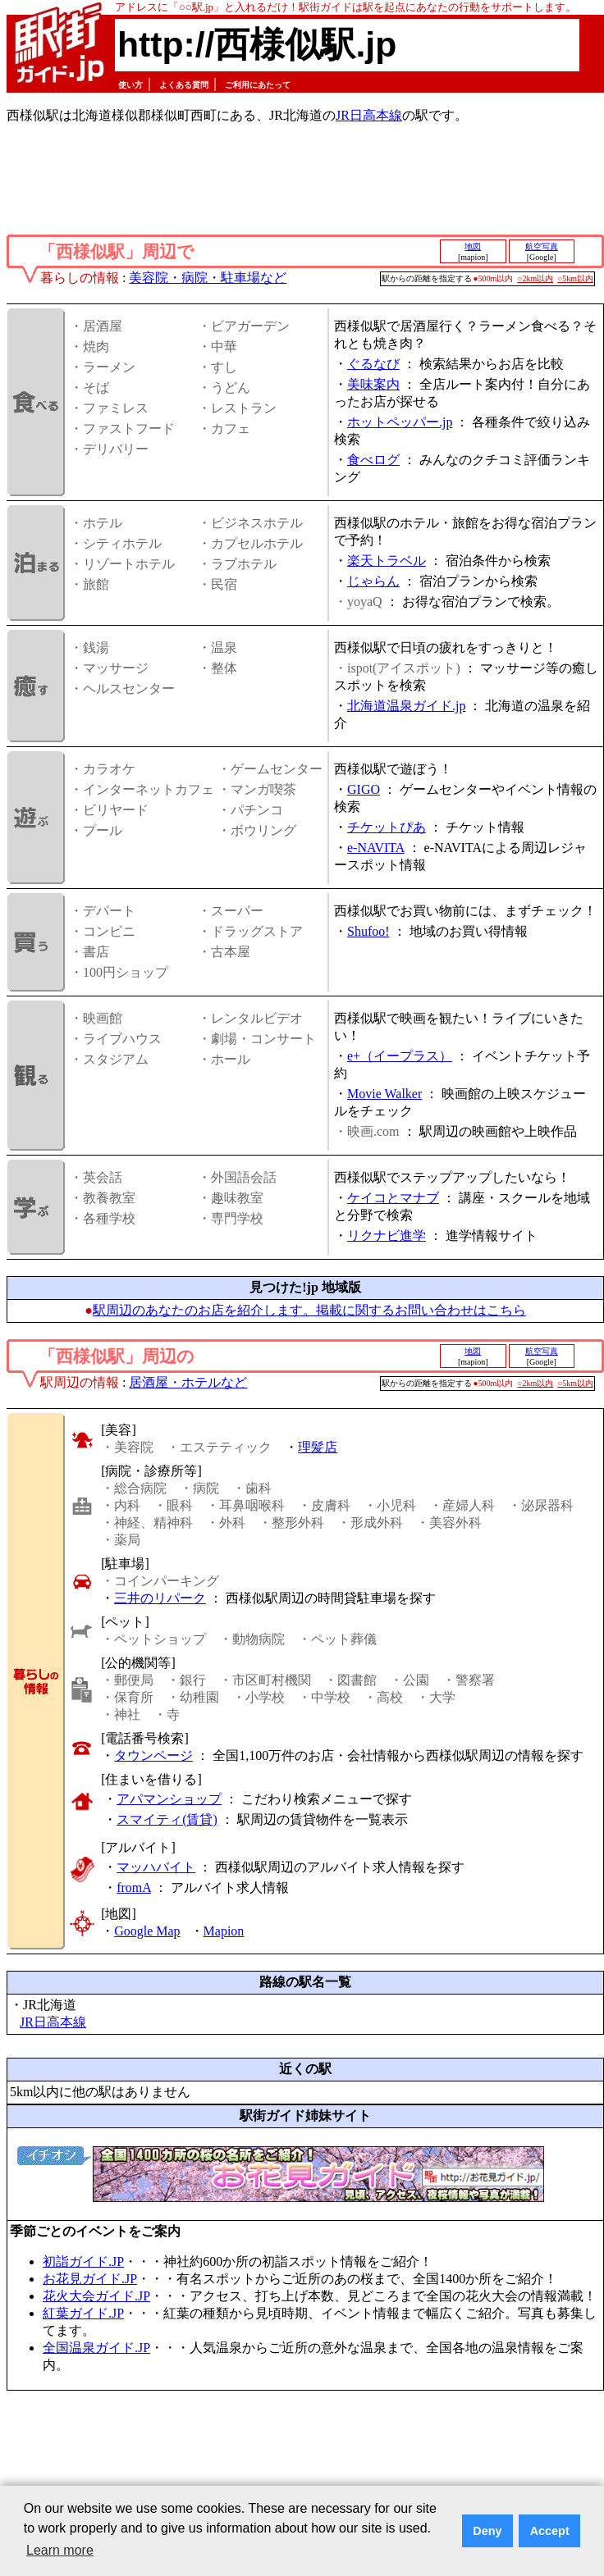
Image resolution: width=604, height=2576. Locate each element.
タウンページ (153, 1755)
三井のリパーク (160, 1598)
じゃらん (373, 581)
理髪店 (317, 1447)
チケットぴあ (386, 827)
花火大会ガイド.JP (96, 2296)
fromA (134, 1887)
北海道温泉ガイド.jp (406, 706)
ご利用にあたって (258, 84)
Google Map (147, 1931)
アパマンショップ (169, 1799)
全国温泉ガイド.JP (96, 2348)
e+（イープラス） (399, 1056)
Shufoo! (368, 931)
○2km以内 (535, 278)
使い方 (130, 84)
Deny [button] (487, 2530)
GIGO (363, 789)
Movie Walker (384, 1094)
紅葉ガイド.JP (83, 2313)
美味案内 (373, 384)
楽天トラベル (386, 561)
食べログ (373, 460)
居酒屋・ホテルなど (188, 1382)
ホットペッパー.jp (399, 422)
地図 (472, 246)
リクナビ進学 (386, 1235)
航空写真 (541, 246)
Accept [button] (550, 2530)
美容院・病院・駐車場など (207, 278)
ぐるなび (373, 364)
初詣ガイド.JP (83, 2261)
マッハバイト (156, 1867)
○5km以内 (575, 278)
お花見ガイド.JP (90, 2279)
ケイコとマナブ (393, 1198)
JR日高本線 (369, 115)
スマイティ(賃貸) (167, 1819)
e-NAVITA (376, 848)
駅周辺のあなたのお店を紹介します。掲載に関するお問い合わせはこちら (309, 1310)
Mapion (224, 1931)
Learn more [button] (60, 2550)
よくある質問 (183, 84)
